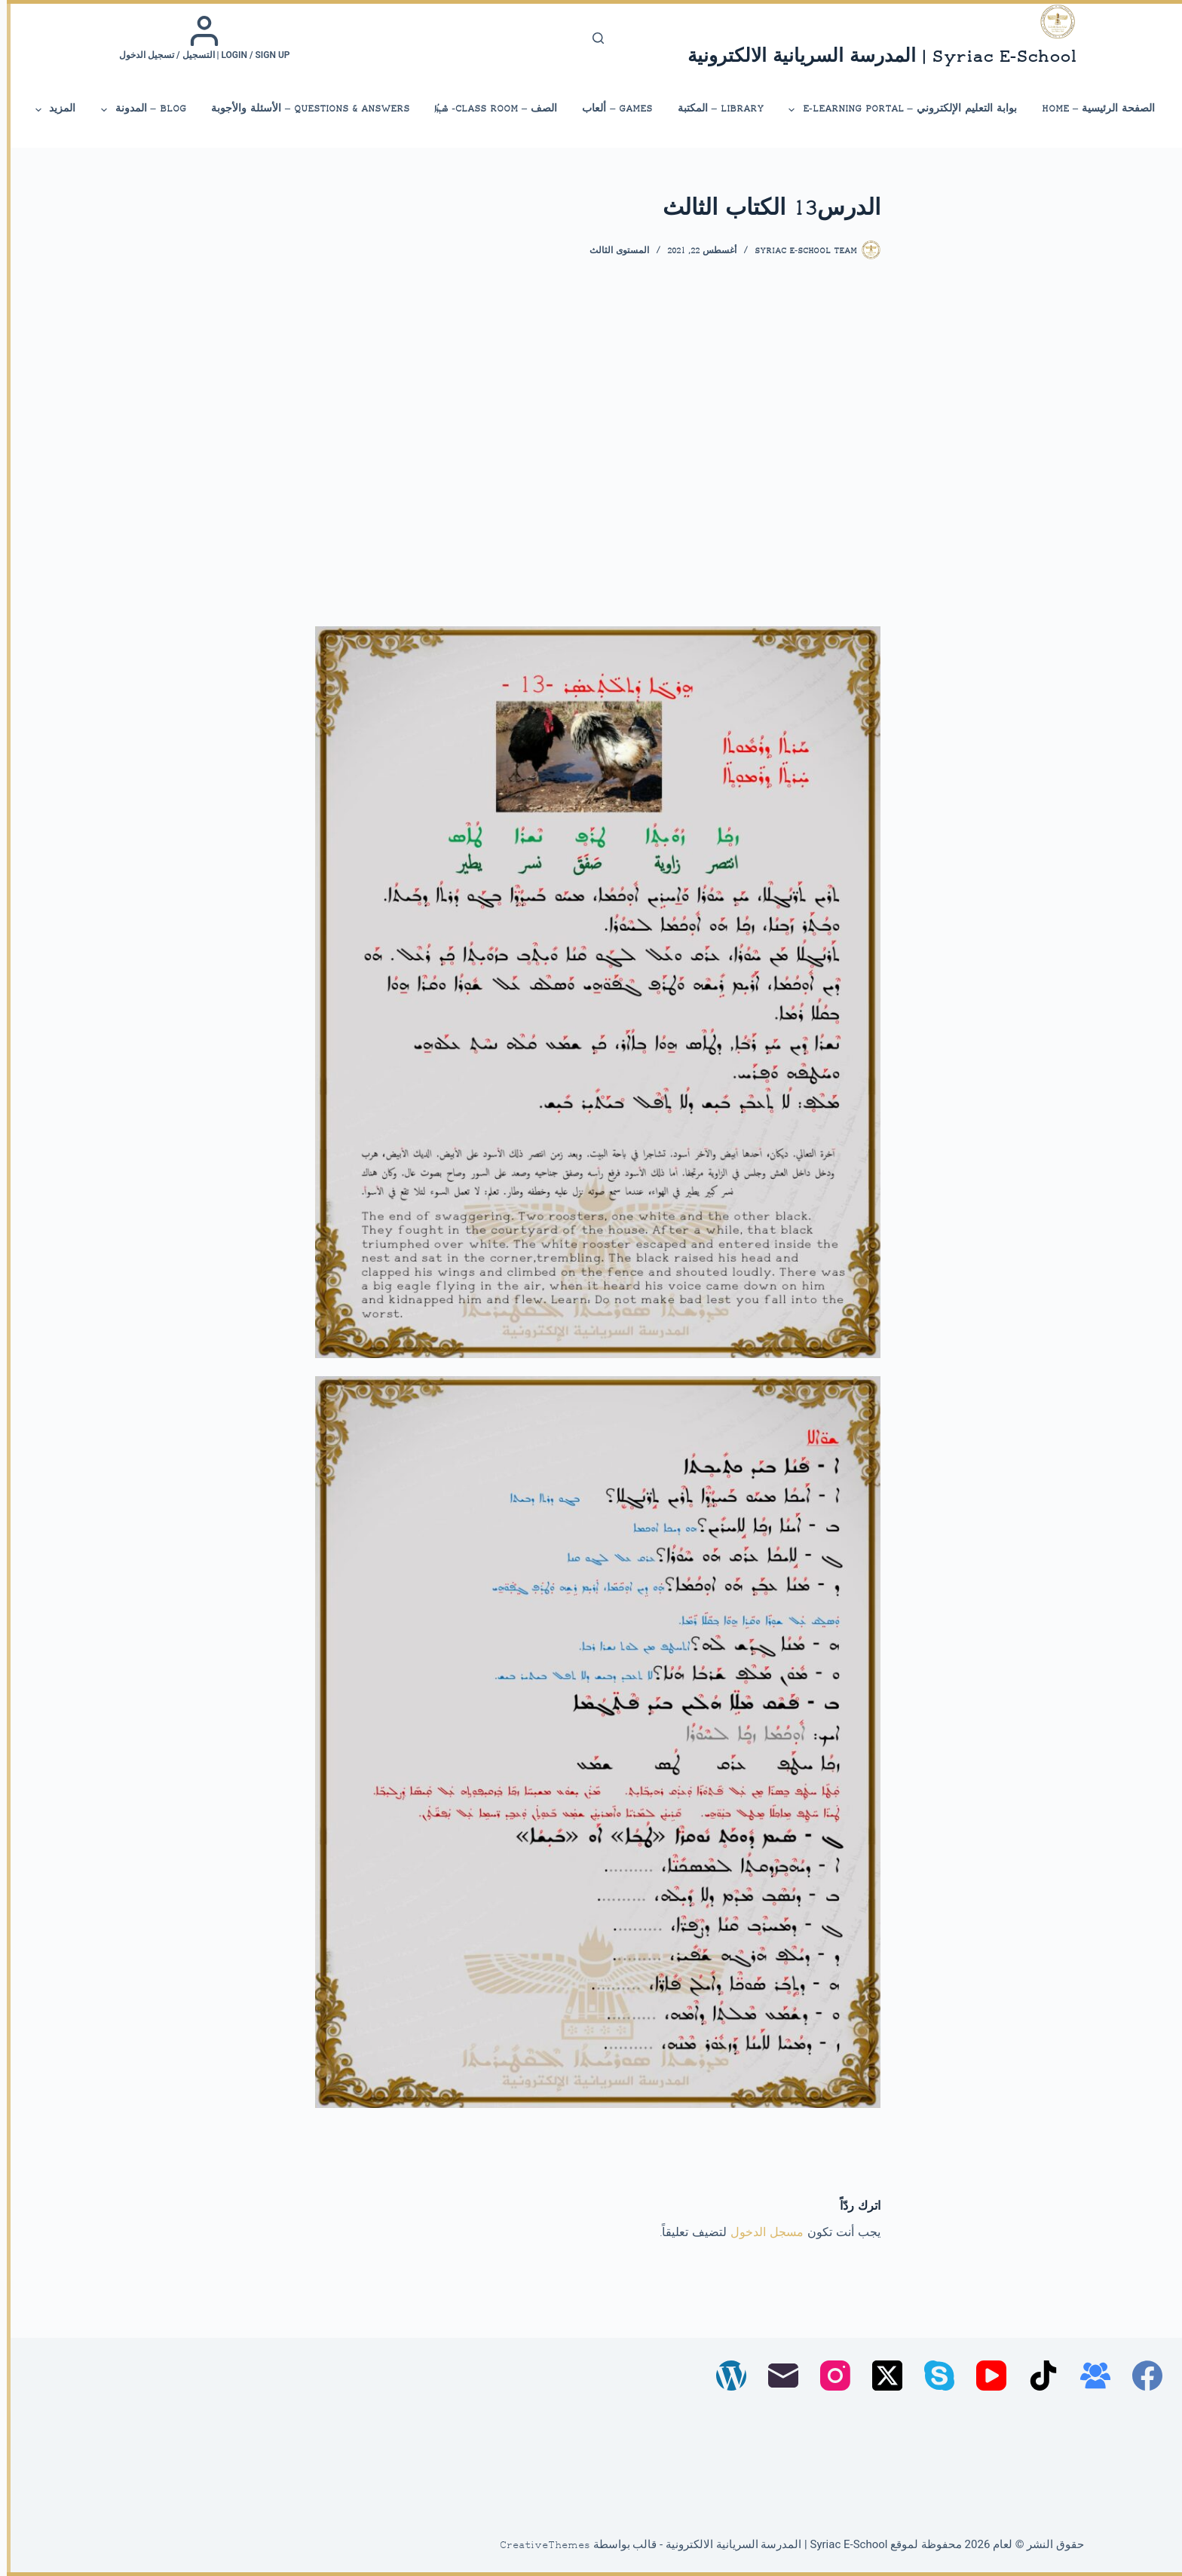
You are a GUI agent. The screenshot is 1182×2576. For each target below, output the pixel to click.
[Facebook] (1140, 2375)
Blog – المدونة (135, 110)
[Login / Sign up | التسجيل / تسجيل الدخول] (197, 38)
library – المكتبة (714, 109)
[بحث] (591, 38)
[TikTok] (1036, 2375)
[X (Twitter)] (880, 2375)
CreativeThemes (538, 2546)
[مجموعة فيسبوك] (1088, 2375)
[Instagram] (828, 2375)
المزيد (47, 110)
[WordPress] (724, 2375)
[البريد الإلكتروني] (776, 2375)
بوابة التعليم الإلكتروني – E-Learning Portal (895, 110)
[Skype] (932, 2375)
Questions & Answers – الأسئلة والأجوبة (303, 109)
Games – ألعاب (610, 109)
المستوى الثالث (612, 251)
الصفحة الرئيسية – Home (1091, 109)
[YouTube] (984, 2375)
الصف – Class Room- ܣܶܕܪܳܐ (488, 109)
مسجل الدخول (760, 2233)
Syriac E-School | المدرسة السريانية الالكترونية (875, 57)
